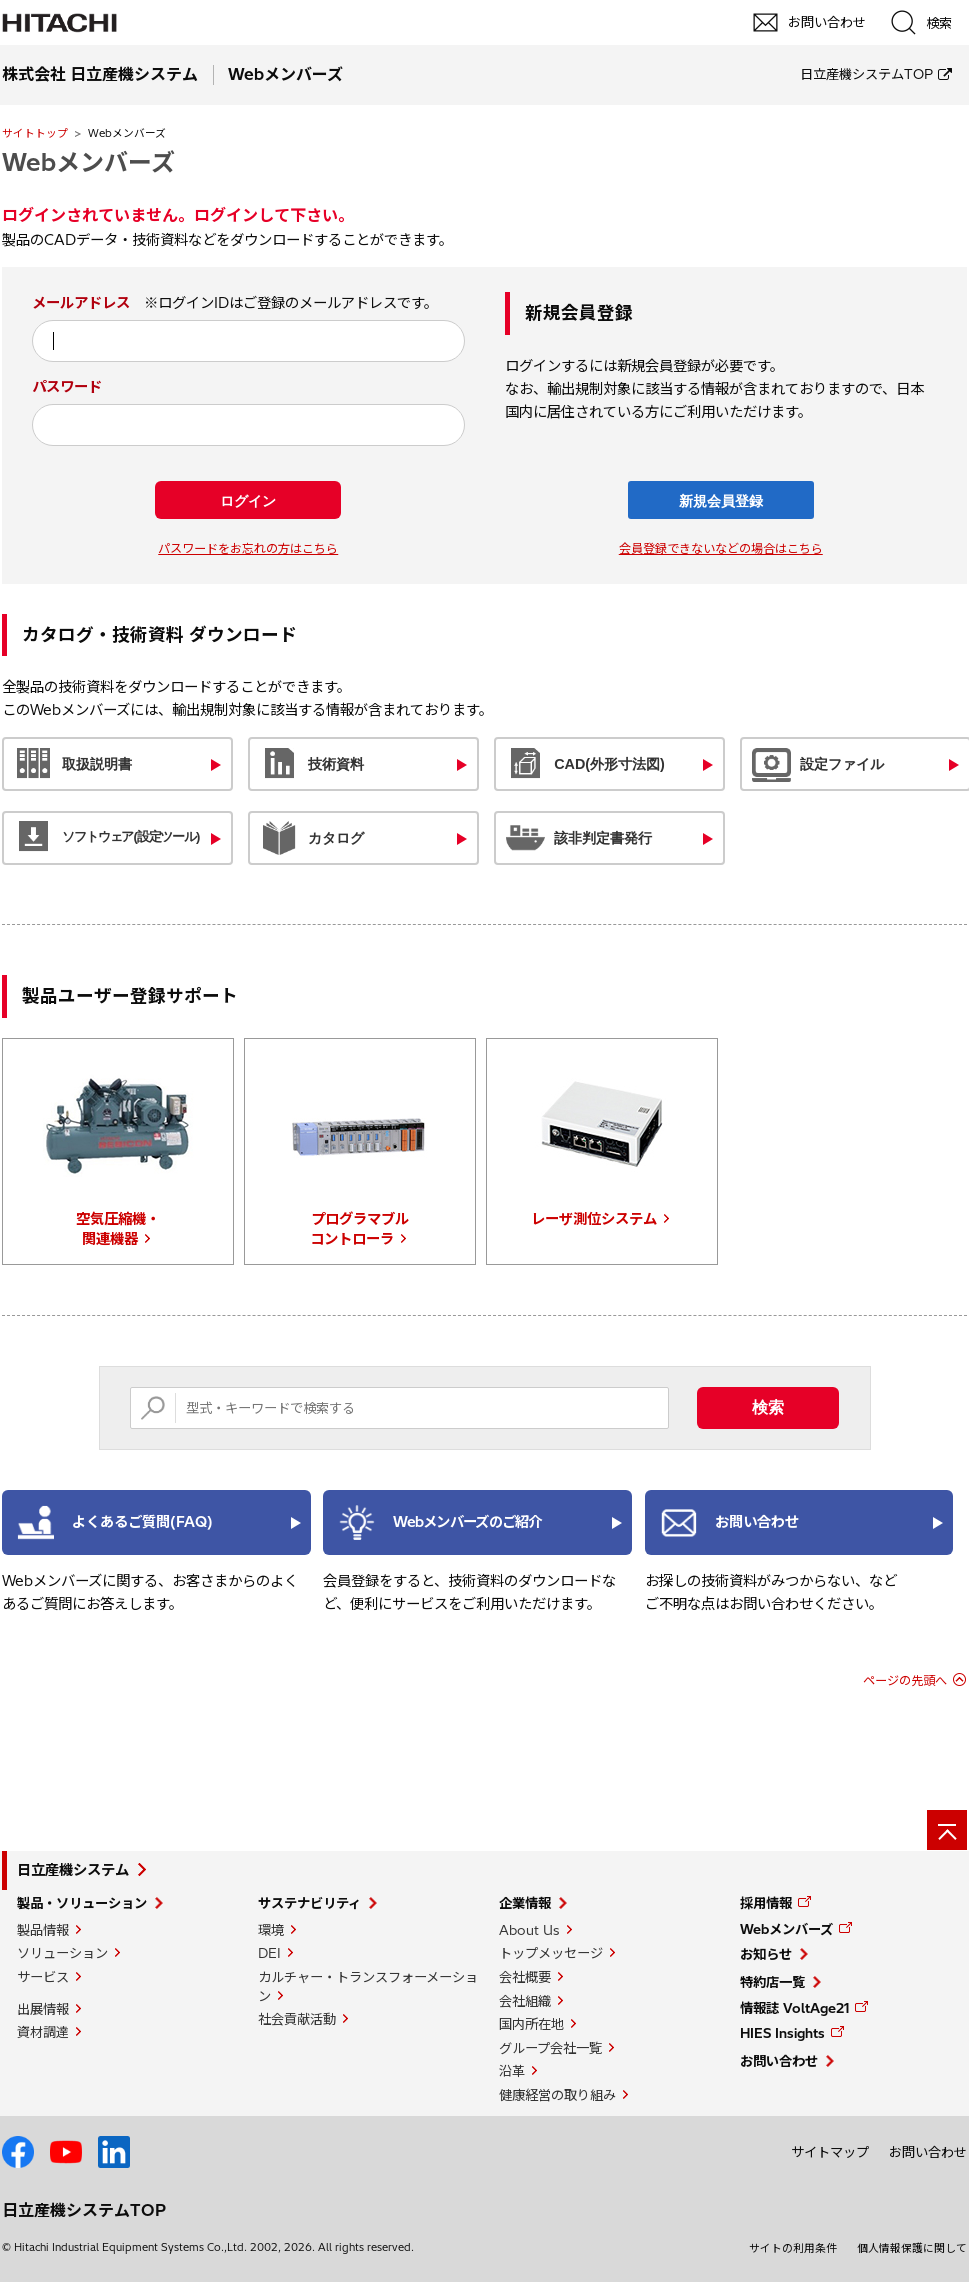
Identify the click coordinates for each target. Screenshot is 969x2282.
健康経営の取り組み (557, 2095)
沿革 (512, 2071)
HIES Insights (782, 2033)
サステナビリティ (309, 1903)
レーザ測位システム (594, 1219)
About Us (529, 1930)
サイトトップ (35, 133)
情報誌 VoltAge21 (794, 2008)
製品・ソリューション (82, 1903)
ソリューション (62, 1953)
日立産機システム (73, 1870)
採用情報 (766, 1903)
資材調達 (43, 2032)
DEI (269, 1953)
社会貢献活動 (297, 2019)
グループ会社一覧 (550, 2048)
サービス (43, 1977)
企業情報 (525, 1903)
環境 (271, 1930)
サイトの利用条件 (793, 2248)
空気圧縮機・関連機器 (118, 1229)
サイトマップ (830, 2152)
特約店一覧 (772, 1982)
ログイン (248, 501)
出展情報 (43, 2009)
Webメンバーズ (88, 162)
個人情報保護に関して (912, 2248)
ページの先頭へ (905, 1680)
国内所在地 (531, 2024)
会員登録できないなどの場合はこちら (721, 548)
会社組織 (525, 2001)
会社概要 (525, 1977)
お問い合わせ (779, 2061)
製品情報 (43, 1930)
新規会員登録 (721, 501)
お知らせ (766, 1954)
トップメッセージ (551, 1953)
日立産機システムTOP (866, 74)
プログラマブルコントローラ (360, 1229)
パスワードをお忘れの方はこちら (248, 548)
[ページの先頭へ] (947, 1830)
